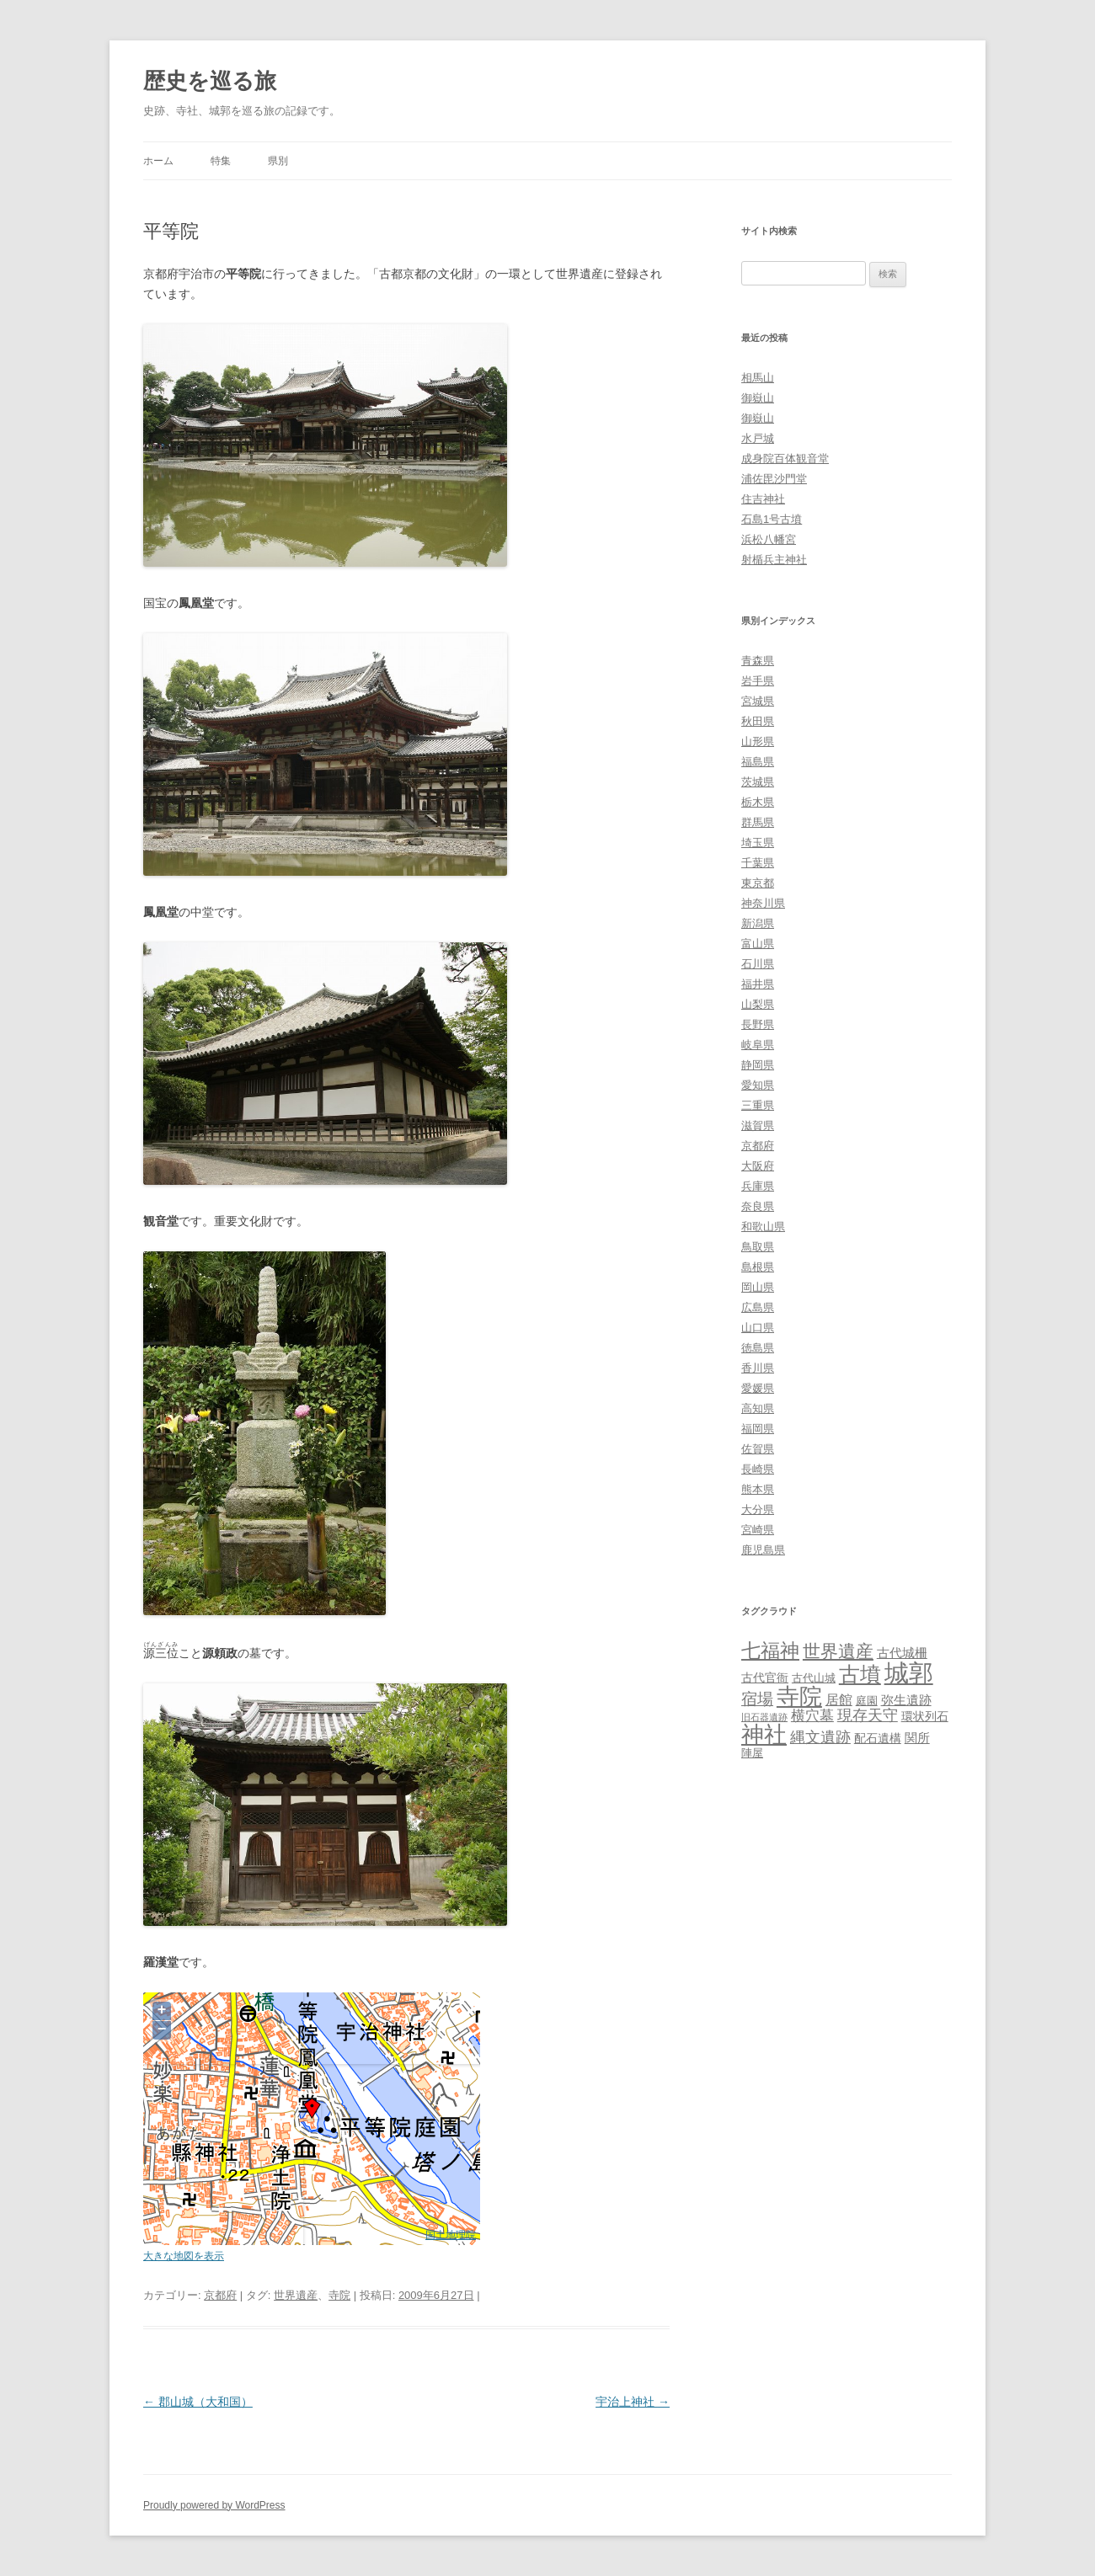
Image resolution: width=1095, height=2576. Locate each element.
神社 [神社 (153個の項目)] (764, 1734)
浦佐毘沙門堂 (774, 478)
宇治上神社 (633, 2401)
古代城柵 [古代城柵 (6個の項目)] (902, 1652)
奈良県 (757, 1206)
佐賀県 (757, 1449)
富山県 (757, 943)
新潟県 (757, 923)
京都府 (220, 2295)
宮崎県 (757, 1529)
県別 (278, 161)
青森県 (757, 660)
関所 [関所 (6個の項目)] (917, 1738)
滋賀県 (757, 1125)
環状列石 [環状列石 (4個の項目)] (924, 1716)
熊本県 (757, 1489)
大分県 (757, 1509)
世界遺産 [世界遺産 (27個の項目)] (838, 1651)
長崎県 (757, 1469)
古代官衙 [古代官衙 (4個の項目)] (764, 1677)
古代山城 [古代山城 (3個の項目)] (814, 1678)
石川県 (757, 963)
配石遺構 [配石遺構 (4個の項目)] (877, 1738)
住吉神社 (763, 499)
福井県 (757, 984)
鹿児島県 (763, 1550)
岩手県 (757, 681)
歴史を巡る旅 (209, 80)
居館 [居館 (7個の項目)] (838, 1700)
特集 (221, 161)
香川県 (757, 1368)
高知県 (757, 1408)
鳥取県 (757, 1246)
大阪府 (757, 1166)
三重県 (757, 1105)
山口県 (757, 1327)
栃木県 (757, 802)
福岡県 (757, 1428)
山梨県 (757, 1004)
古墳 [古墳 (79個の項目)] (860, 1674)
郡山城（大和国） (198, 2401)
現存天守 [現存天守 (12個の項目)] (867, 1715)
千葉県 (757, 862)
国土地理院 (450, 2234)
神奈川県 (763, 903)
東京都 (757, 883)
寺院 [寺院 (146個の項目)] (799, 1696)
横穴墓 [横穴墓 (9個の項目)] (812, 1716)
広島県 (757, 1307)
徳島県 (757, 1347)
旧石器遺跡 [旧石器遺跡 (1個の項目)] (764, 1717)
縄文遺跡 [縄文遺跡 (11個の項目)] (820, 1737)
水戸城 (757, 438)
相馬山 (757, 377)
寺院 (339, 2295)
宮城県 (757, 701)
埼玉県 (757, 842)
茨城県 (757, 782)
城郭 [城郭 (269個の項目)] (908, 1673)
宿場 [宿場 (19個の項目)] (757, 1698)
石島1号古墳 (771, 519)
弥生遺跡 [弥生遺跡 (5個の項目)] (906, 1700)
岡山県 (757, 1287)
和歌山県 (763, 1226)
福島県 (757, 761)
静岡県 (757, 1065)
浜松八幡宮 (768, 539)
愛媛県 (757, 1388)
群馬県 (757, 822)
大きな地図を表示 (183, 2255)
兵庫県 (757, 1186)
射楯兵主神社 (774, 559)
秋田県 (757, 721)
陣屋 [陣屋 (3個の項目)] (752, 1753)
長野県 (757, 1024)
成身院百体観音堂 (785, 458)
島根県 (757, 1267)
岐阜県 (757, 1044)
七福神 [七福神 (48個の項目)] (770, 1650)
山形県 (757, 741)
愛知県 (757, 1085)
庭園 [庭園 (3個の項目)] (867, 1700)
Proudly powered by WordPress (214, 2505)
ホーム (158, 161)
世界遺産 (296, 2295)
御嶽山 (757, 398)
